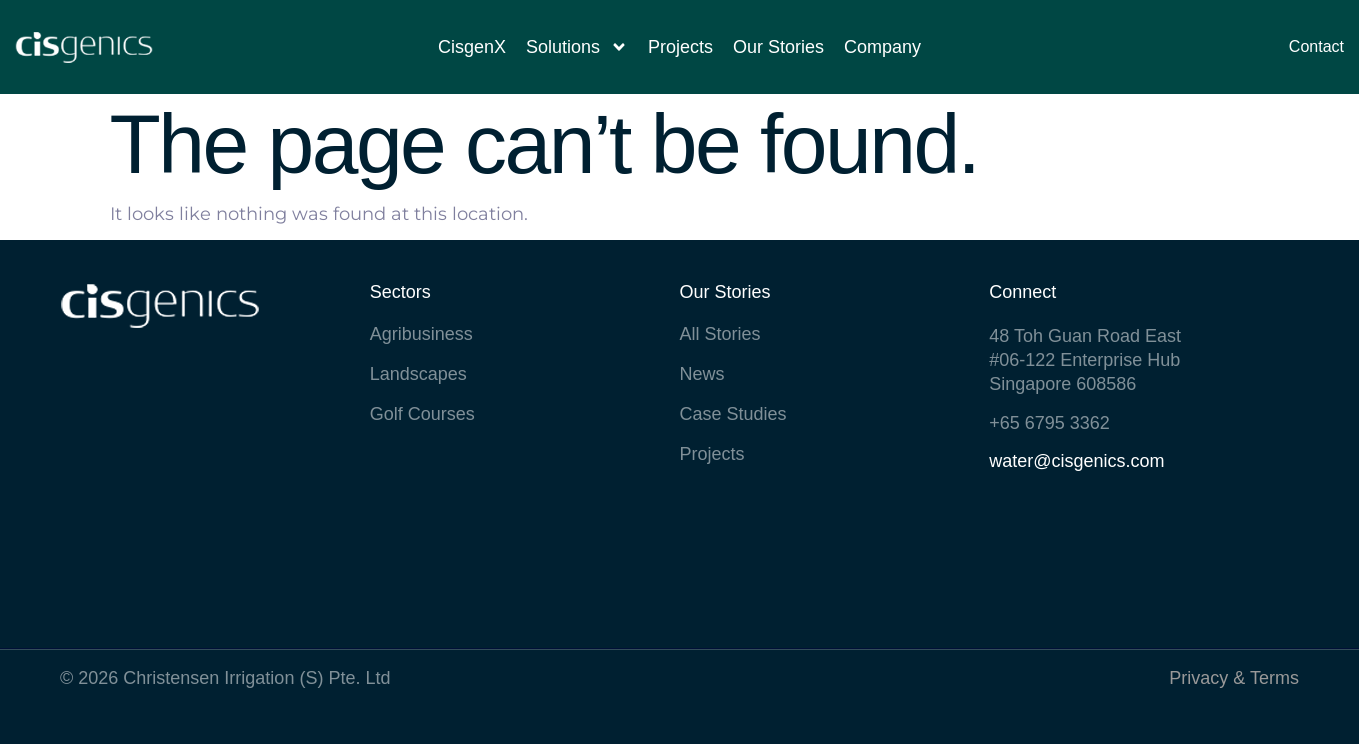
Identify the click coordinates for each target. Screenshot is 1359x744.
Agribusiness (421, 334)
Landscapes (418, 374)
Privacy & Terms (1234, 678)
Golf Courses (422, 414)
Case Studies (733, 414)
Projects (680, 47)
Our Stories (778, 47)
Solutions (577, 47)
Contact (1316, 46)
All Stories (720, 334)
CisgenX (472, 47)
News (702, 374)
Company (882, 47)
